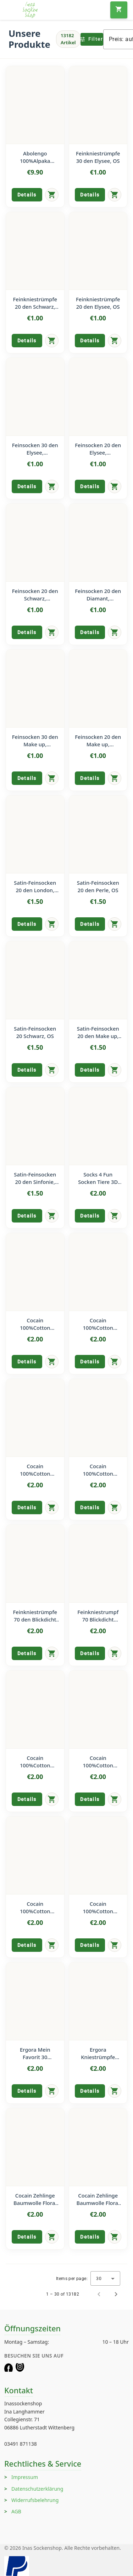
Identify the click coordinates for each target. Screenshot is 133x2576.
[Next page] (115, 2294)
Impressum (24, 2477)
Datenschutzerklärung (37, 2488)
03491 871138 (20, 2443)
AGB (16, 2511)
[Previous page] (98, 2294)
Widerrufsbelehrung (35, 2500)
